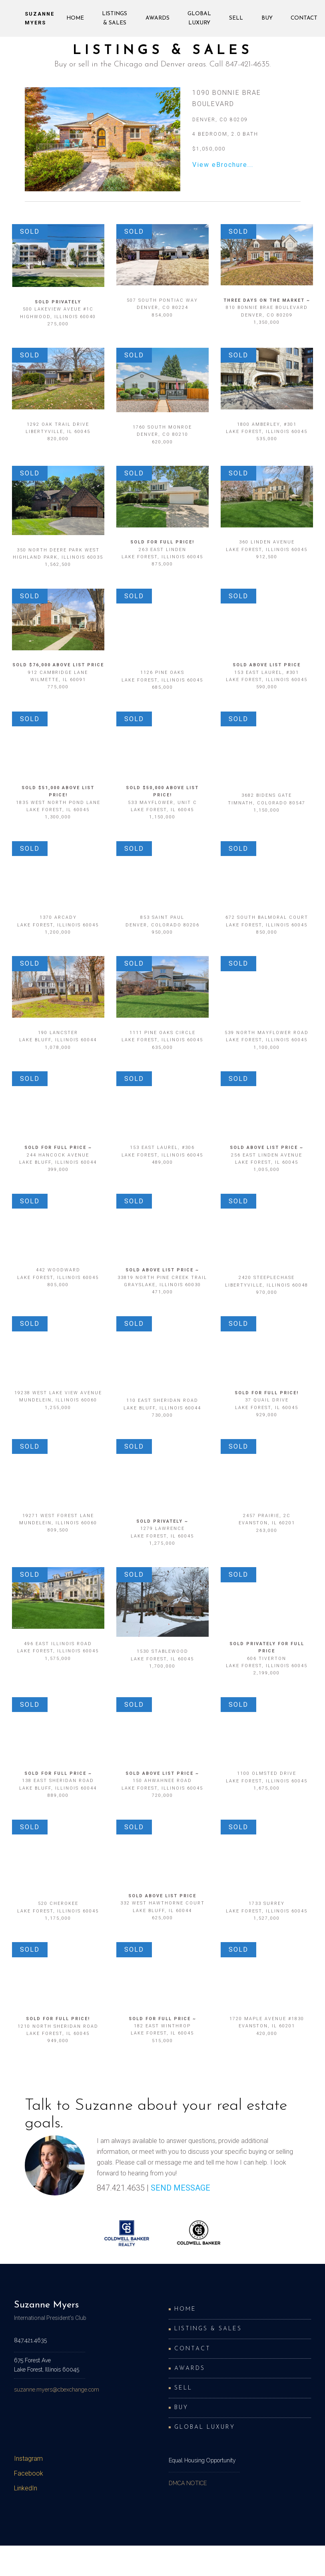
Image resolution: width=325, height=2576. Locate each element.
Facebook (28, 2473)
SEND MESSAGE (180, 2188)
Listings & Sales (114, 18)
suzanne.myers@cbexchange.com (56, 2389)
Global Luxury (199, 18)
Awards (157, 18)
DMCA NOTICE (188, 2483)
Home (75, 18)
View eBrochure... (222, 164)
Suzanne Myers (39, 18)
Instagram (28, 2458)
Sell (236, 18)
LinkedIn (25, 2488)
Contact (304, 18)
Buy (267, 18)
